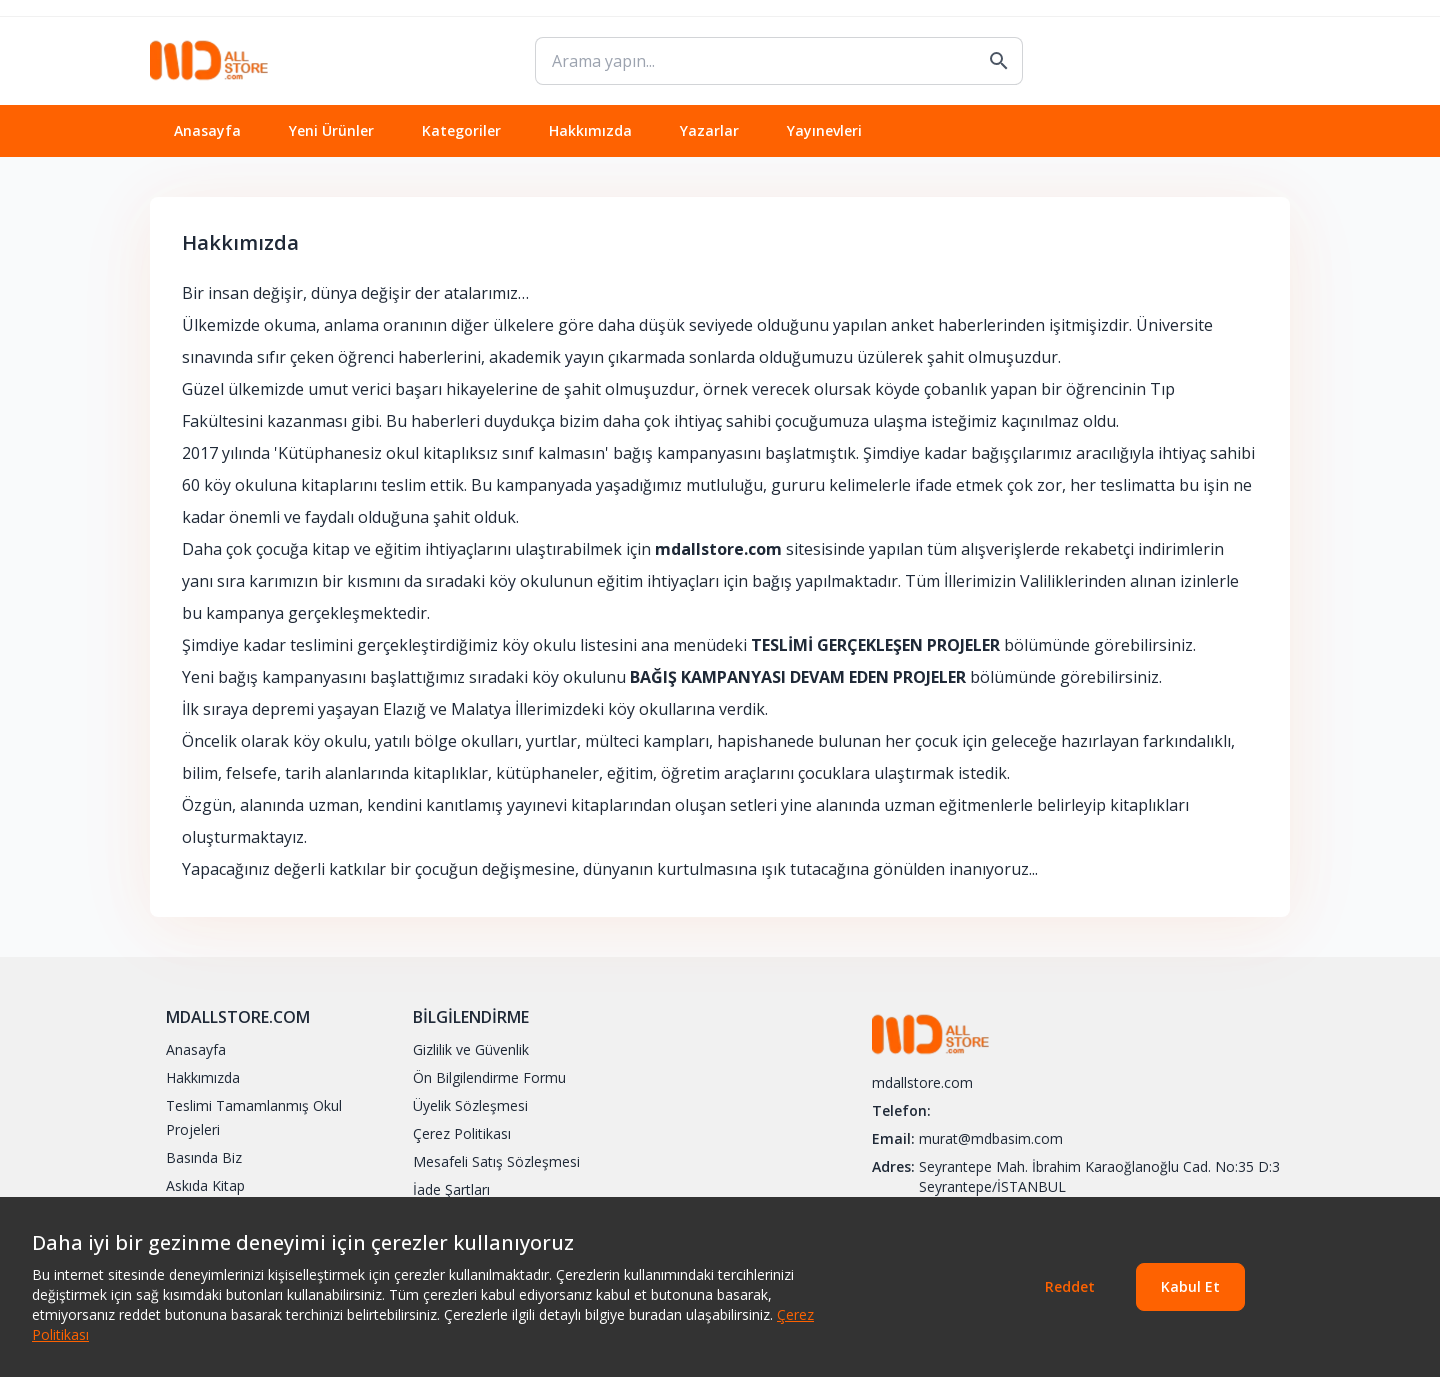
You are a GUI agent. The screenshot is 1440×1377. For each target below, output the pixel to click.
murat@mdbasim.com (991, 1138)
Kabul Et (1190, 1286)
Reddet (1070, 1286)
